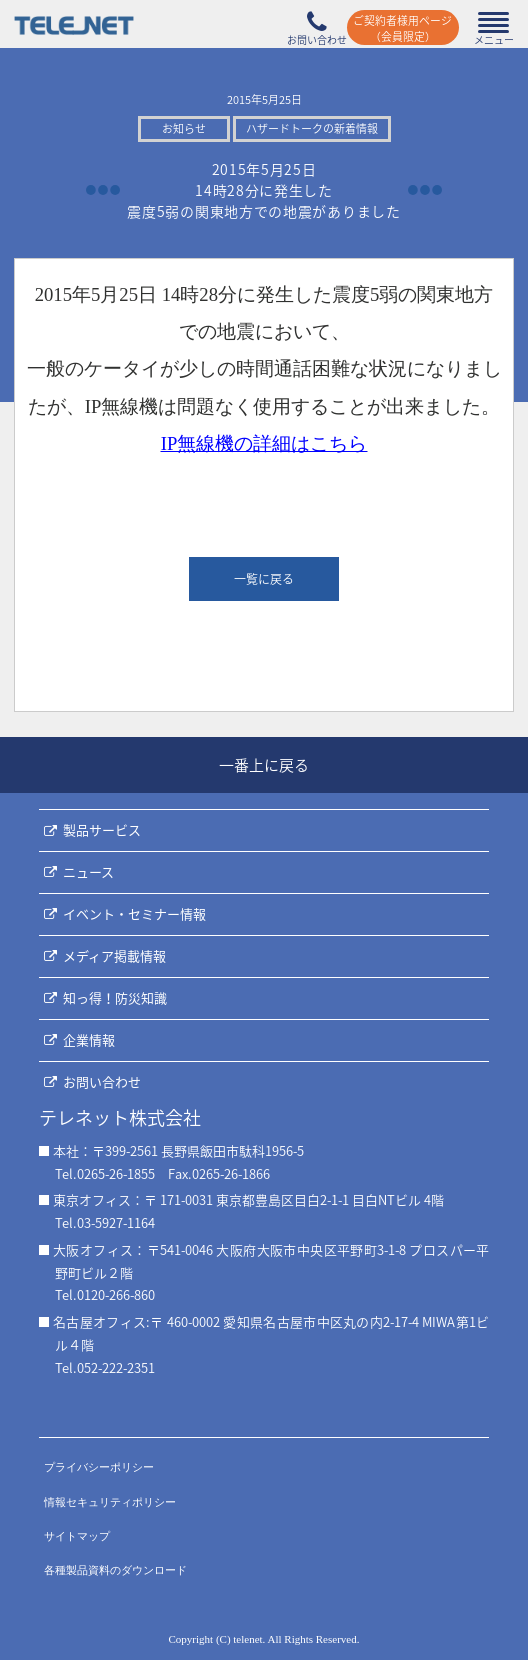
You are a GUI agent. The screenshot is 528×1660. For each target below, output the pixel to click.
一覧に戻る (264, 579)
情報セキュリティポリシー (110, 1502)
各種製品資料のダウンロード (115, 1570)
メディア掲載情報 (114, 955)
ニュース (88, 871)
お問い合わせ (102, 1081)
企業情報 (89, 1039)
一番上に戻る (264, 765)
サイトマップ (77, 1536)
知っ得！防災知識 (115, 997)
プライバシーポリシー (99, 1467)
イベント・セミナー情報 (134, 913)
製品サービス (102, 829)
